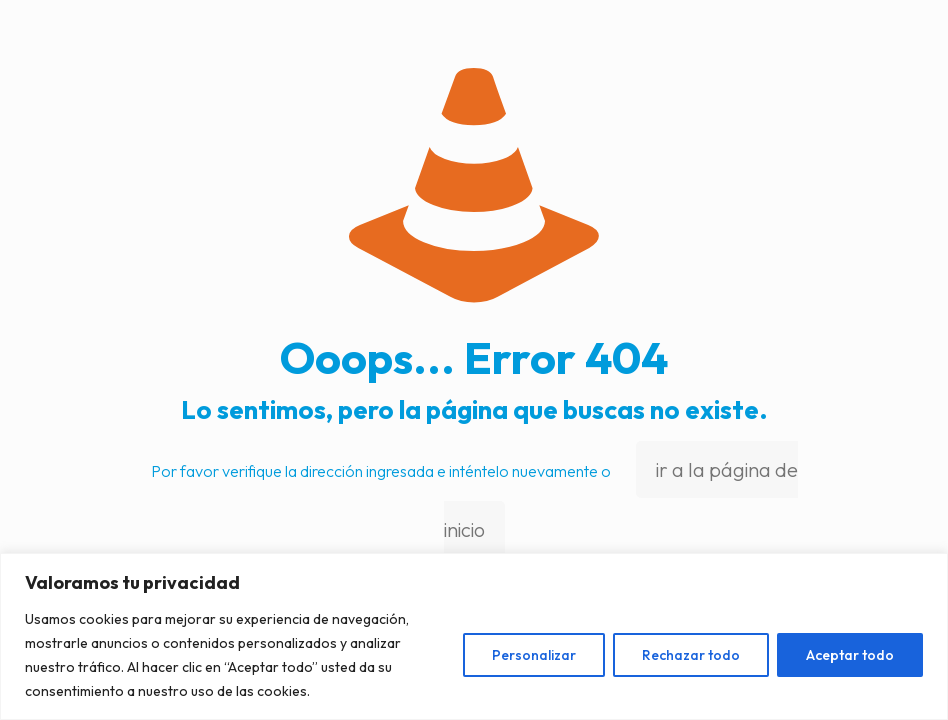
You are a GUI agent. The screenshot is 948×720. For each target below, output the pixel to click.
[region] (474, 636)
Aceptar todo (850, 655)
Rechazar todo (691, 655)
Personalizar (534, 655)
